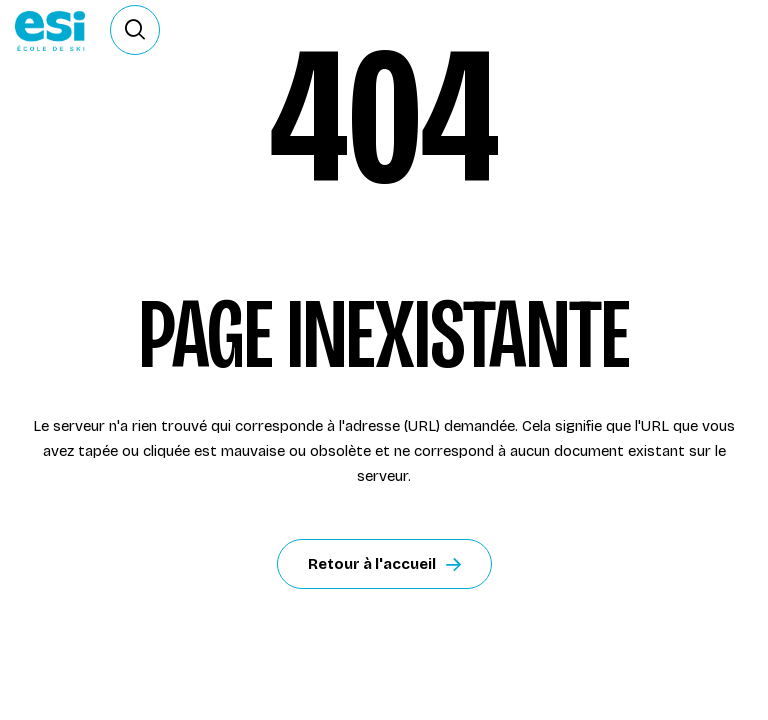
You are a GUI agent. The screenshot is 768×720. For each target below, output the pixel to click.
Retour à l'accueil (384, 564)
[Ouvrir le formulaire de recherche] (135, 30)
